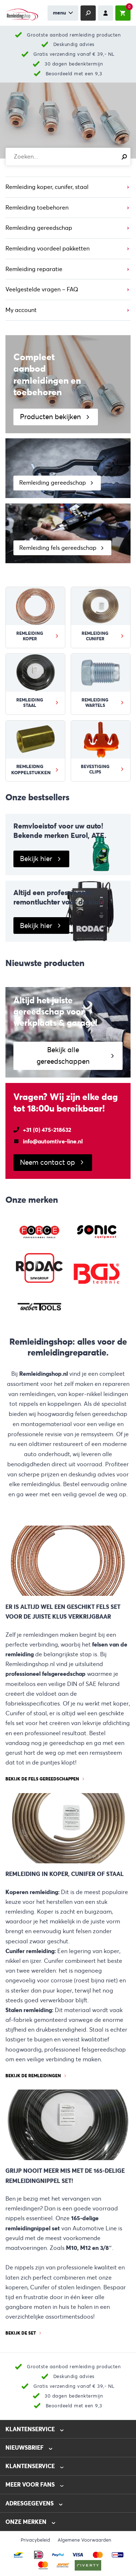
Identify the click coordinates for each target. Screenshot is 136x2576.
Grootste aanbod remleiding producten (74, 35)
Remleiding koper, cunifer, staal (46, 187)
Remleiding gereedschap (38, 228)
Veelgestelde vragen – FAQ (41, 289)
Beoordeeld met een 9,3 (74, 74)
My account (21, 310)
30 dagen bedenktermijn (74, 64)
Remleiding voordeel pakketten (47, 248)
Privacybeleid (35, 2540)
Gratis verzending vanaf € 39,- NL (74, 54)
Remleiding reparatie (33, 269)
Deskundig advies (74, 44)
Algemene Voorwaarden (84, 2540)
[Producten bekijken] (68, 384)
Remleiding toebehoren (37, 207)
